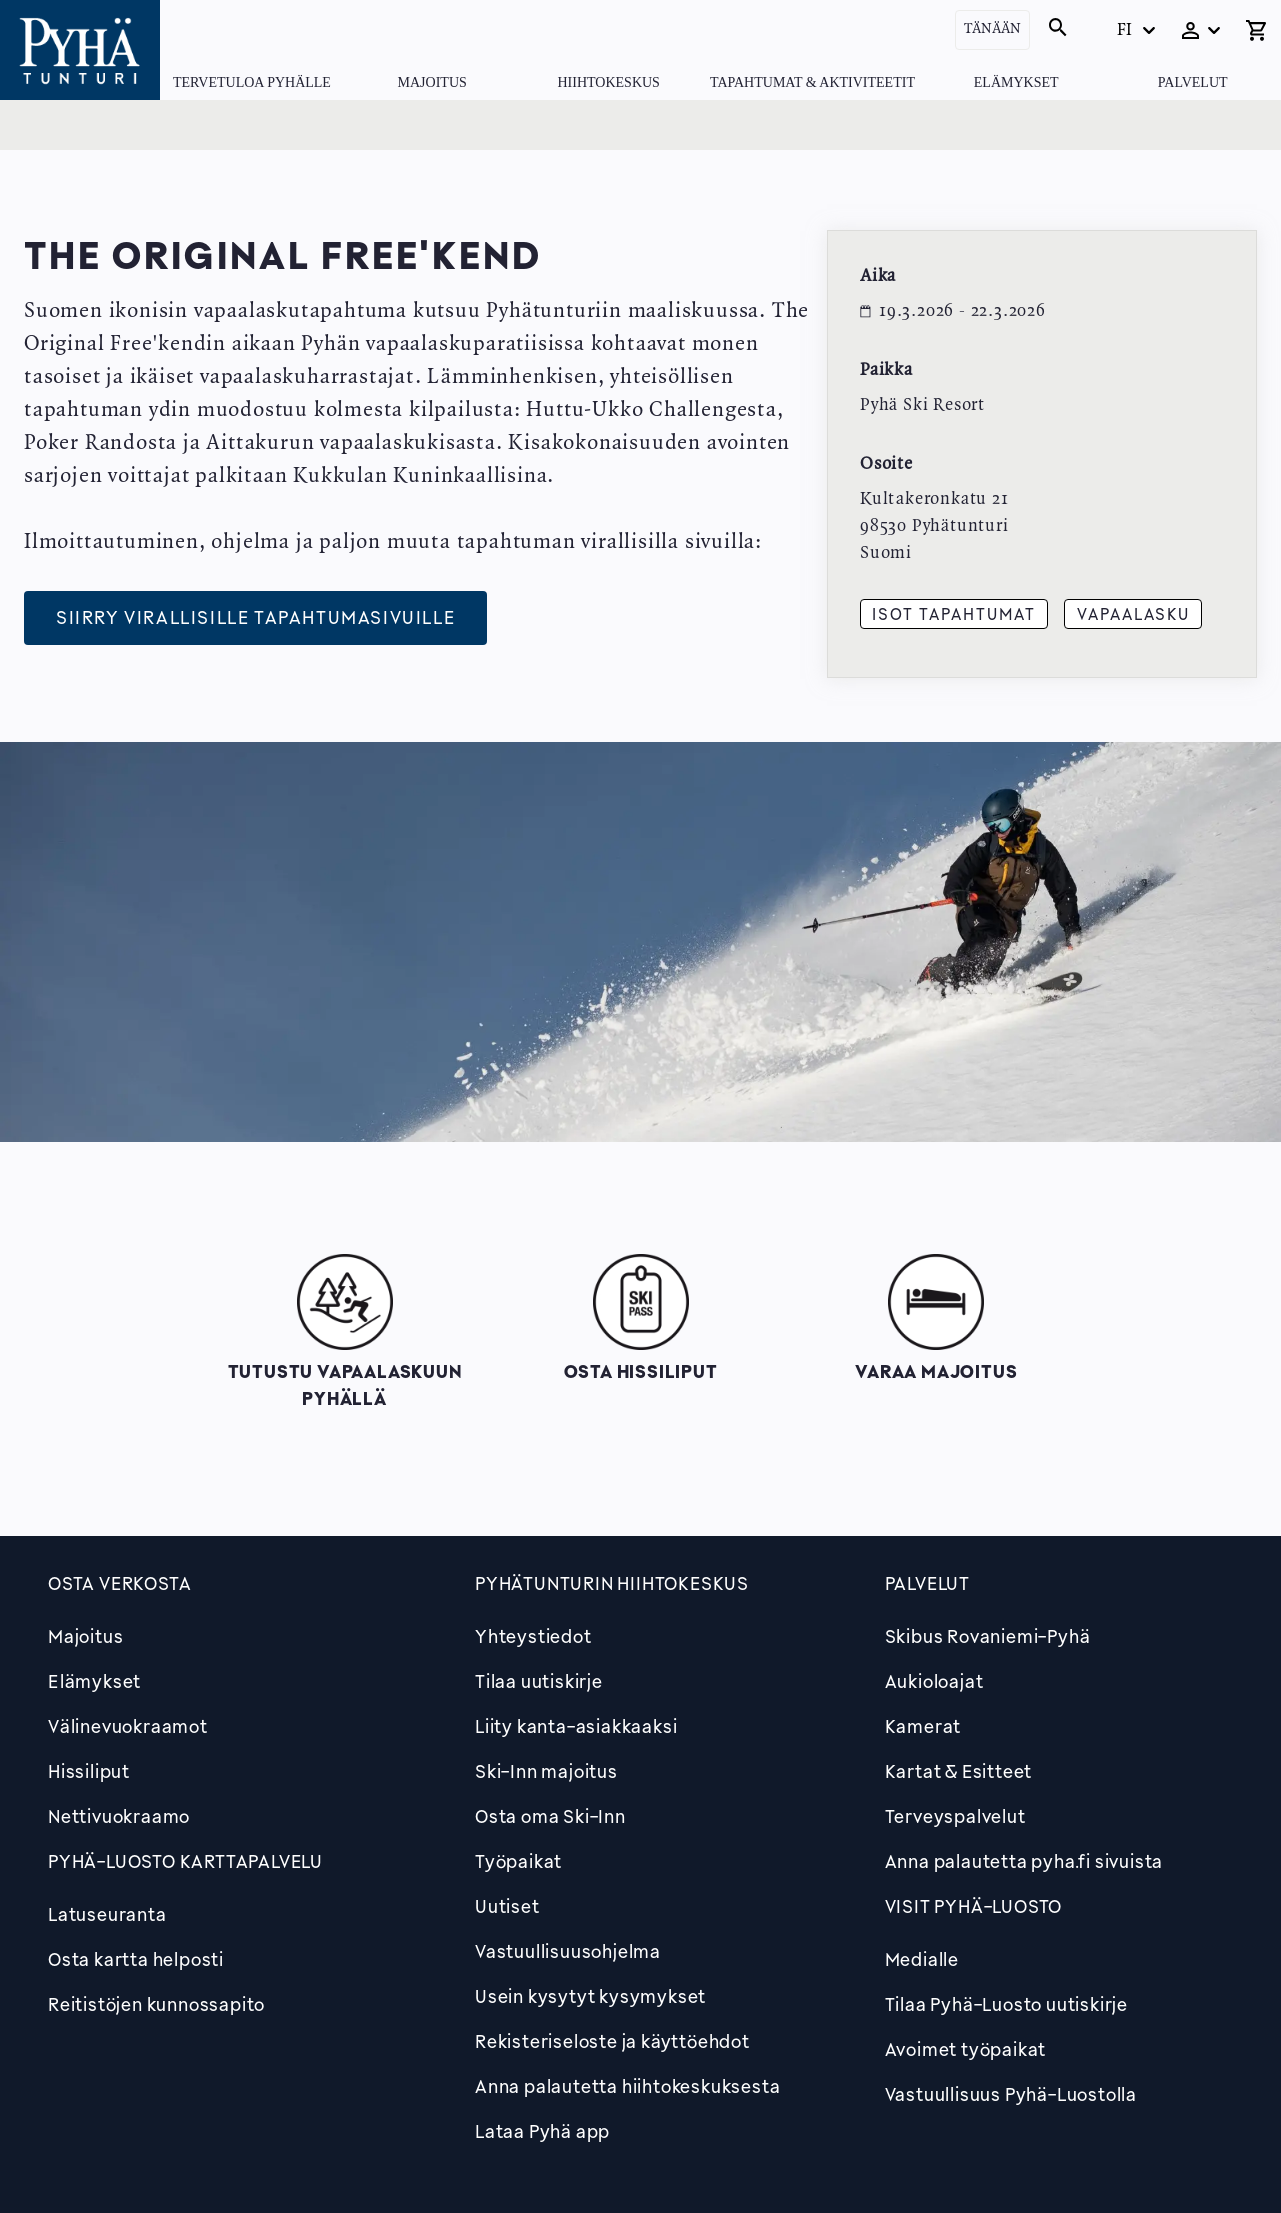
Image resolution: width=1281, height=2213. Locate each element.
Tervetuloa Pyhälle (252, 82)
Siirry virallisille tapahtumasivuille (255, 617)
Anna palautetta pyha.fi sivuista (1024, 1861)
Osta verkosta (119, 1583)
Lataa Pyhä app (542, 2131)
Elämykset (1016, 82)
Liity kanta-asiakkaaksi (576, 1726)
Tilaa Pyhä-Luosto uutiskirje (1006, 2004)
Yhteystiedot (533, 1636)
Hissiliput (89, 1771)
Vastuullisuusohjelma (568, 1951)
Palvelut (1193, 82)
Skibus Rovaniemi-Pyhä (988, 1636)
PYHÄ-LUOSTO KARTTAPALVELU (185, 1861)
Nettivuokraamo (119, 1816)
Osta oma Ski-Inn (550, 1816)
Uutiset (507, 1906)
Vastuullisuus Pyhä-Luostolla (1011, 2094)
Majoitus (432, 82)
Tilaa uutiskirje (539, 1681)
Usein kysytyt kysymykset (590, 1996)
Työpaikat (518, 1861)
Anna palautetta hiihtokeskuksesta (627, 2086)
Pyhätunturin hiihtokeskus (612, 1583)
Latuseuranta (107, 1914)
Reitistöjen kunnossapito (156, 2004)
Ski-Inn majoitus (546, 1771)
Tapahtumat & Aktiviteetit (812, 82)
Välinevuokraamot (128, 1726)
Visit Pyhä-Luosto (974, 1906)
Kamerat (923, 1726)
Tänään (992, 29)
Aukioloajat (934, 1681)
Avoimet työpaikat (966, 2049)
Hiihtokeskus (608, 82)
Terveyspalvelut (955, 1816)
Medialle (922, 1959)
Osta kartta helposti (136, 1959)
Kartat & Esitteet (959, 1771)
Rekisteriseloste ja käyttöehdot (612, 2041)
